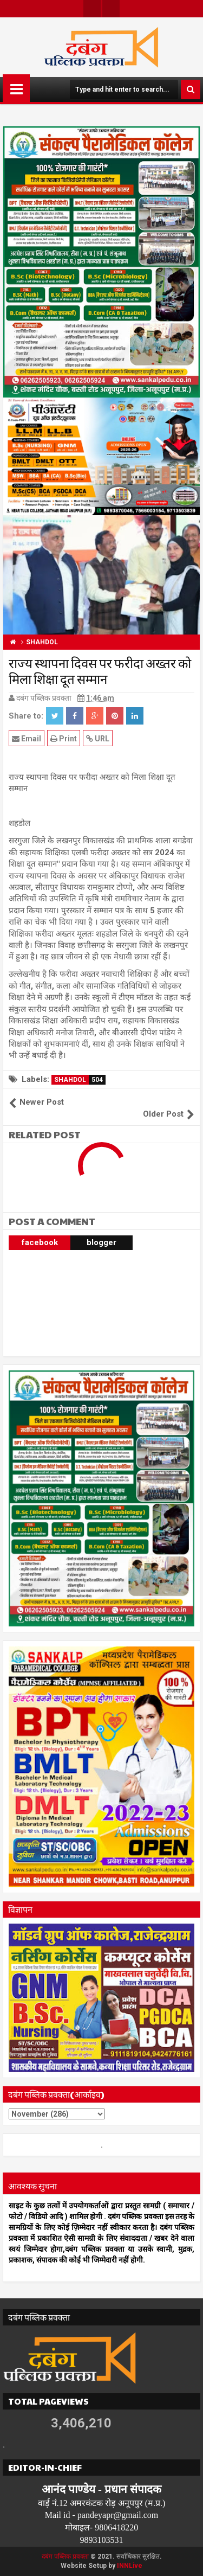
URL (97, 738)
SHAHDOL (80, 1080)
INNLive (129, 2565)
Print (63, 738)
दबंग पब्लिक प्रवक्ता (65, 2556)
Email (26, 738)
